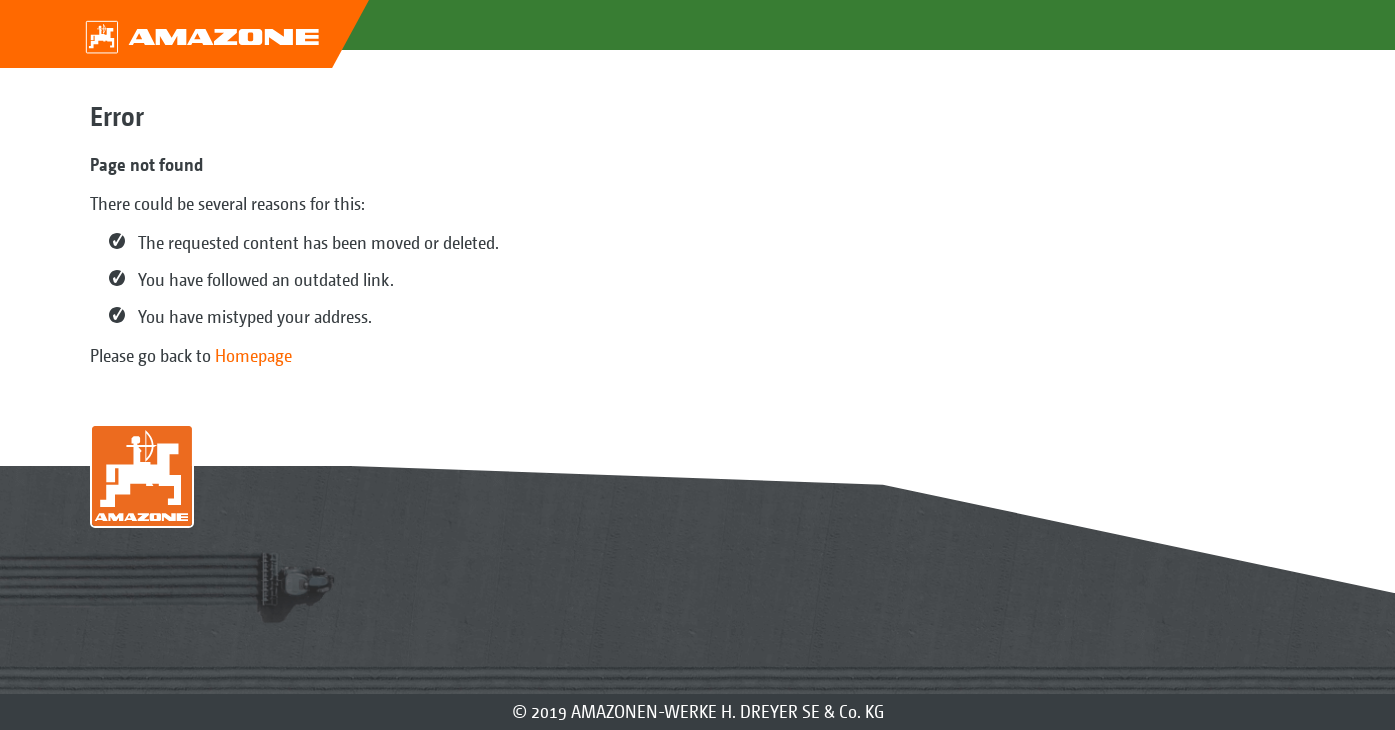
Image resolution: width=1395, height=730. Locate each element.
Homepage (253, 355)
